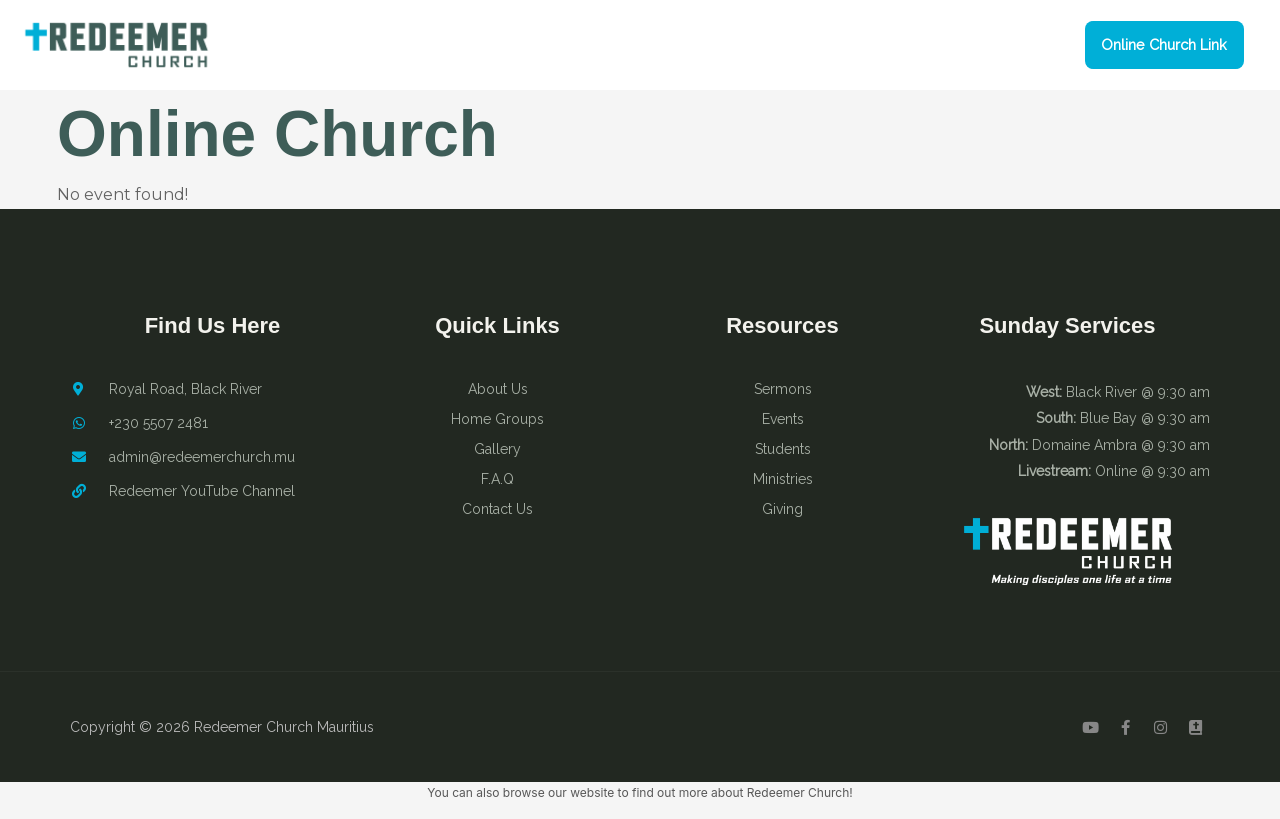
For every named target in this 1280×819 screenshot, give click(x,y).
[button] (1158, 46)
